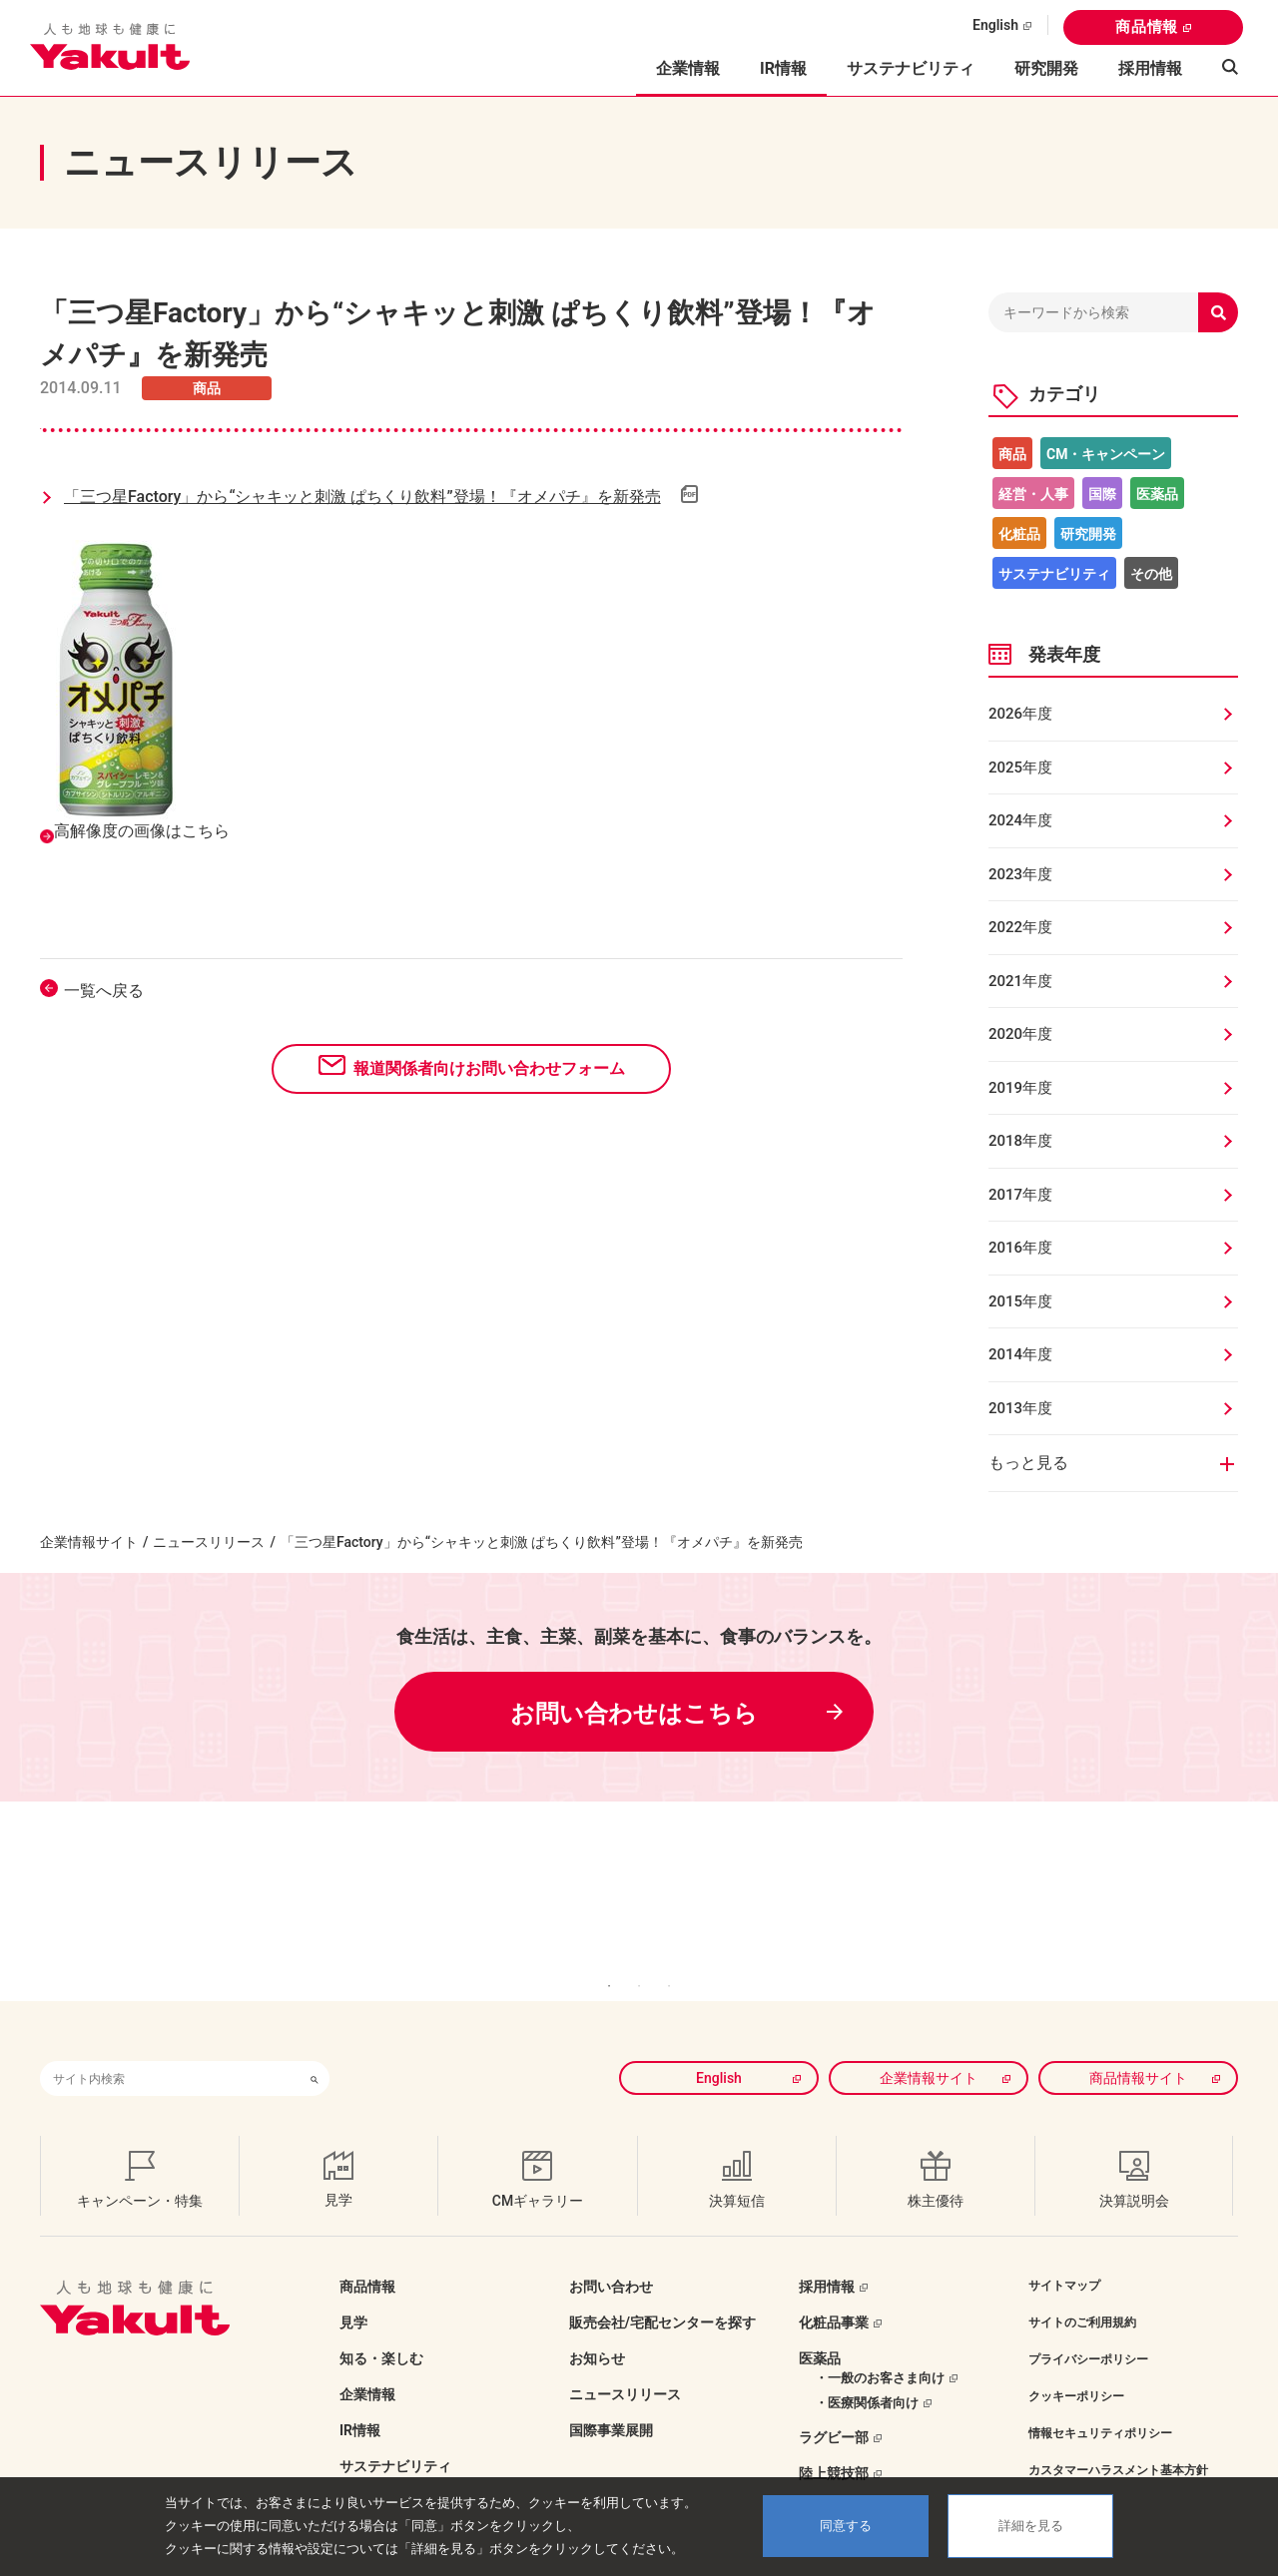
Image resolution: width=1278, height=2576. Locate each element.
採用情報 (1150, 68)
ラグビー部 (834, 2407)
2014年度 (1020, 1354)
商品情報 (1146, 27)
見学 (353, 2293)
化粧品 (1019, 534)
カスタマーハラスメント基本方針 (1118, 2440)
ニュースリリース (209, 1542)
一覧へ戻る (104, 990)
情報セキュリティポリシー (1100, 2403)
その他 (1151, 574)
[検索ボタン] (314, 2048)
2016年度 (1020, 1248)
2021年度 (1020, 981)
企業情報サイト (89, 1542)
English (995, 25)
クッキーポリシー (1076, 2366)
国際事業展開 (611, 2400)
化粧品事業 (834, 2293)
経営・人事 (1033, 494)
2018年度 (1020, 1141)
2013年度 (1020, 1408)
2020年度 (1020, 1034)
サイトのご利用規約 (1082, 2293)
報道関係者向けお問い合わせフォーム (489, 1068)
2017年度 (1020, 1195)
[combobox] (170, 2048)
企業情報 (367, 2364)
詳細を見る (1030, 2525)
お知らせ (597, 2328)
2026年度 (1020, 714)
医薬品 (1157, 494)
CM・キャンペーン (1105, 454)
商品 (1012, 454)
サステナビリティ (910, 68)
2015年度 (1020, 1301)
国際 (1102, 494)
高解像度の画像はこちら (142, 830)
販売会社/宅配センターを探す (662, 2293)
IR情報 (359, 2400)
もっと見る (1028, 1462)
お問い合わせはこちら (634, 1714)
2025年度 (1020, 767)
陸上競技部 (834, 2443)
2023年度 (1020, 874)
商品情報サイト (1138, 2048)
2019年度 (1020, 1088)
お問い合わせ (611, 2257)
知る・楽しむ (381, 2328)
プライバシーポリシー (1088, 2329)
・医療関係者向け (867, 2372)
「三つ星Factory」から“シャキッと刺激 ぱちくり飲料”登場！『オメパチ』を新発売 (362, 496)
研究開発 (1046, 68)
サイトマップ (1064, 2256)
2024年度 (1020, 820)
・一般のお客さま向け (880, 2347)
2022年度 (1020, 927)
